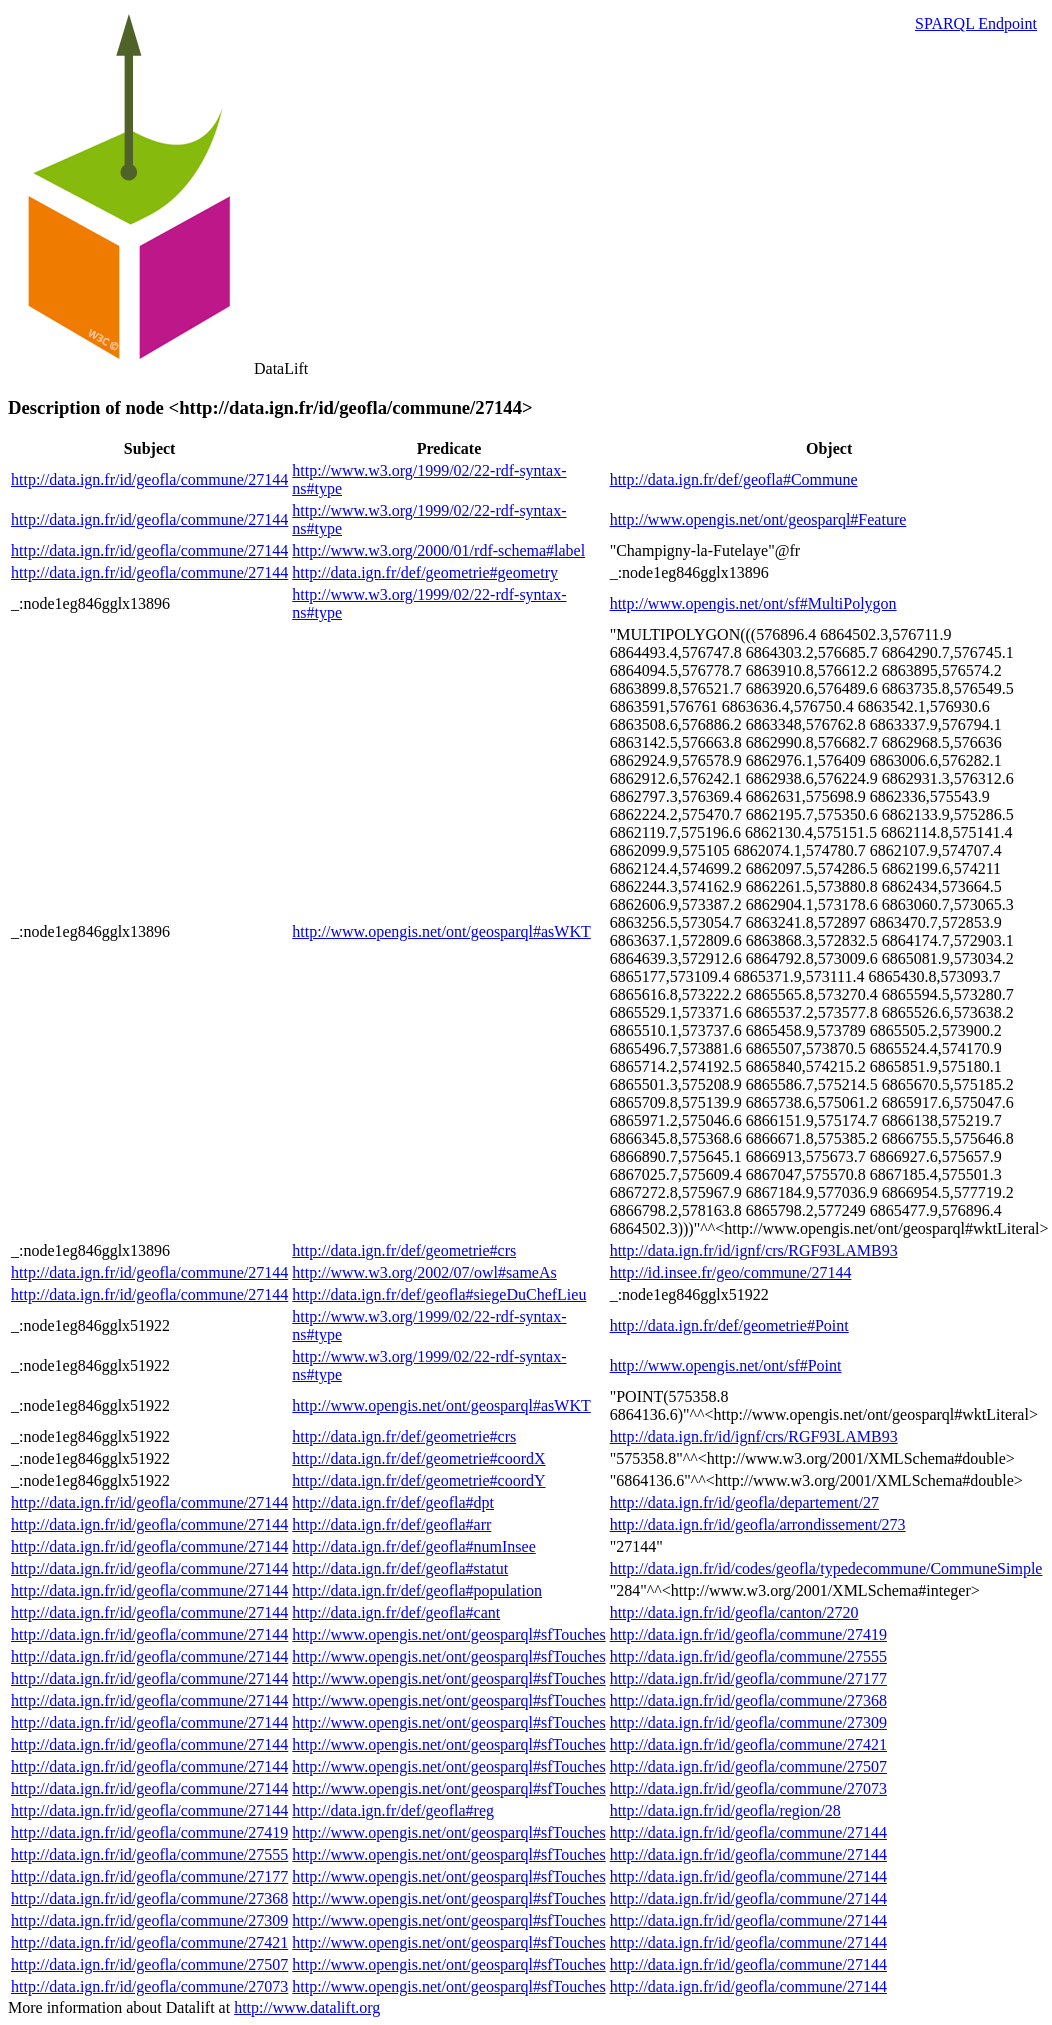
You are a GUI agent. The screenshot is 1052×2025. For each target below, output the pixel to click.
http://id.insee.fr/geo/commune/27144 (731, 1272)
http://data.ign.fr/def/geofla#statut (400, 1568)
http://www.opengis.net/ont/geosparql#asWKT (441, 931)
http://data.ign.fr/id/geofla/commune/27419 (748, 1634)
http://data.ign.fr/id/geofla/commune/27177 (748, 1678)
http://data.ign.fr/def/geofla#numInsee (413, 1546)
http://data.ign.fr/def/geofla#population (417, 1590)
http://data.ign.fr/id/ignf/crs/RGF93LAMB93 (754, 1250)
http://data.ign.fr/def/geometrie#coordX (418, 1458)
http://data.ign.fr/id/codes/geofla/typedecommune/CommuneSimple (826, 1568)
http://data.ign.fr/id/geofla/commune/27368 (748, 1700)
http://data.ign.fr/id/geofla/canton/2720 (734, 1612)
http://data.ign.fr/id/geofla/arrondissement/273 (758, 1524)
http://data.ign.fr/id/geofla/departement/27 (744, 1502)
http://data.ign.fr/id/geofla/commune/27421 (748, 1744)
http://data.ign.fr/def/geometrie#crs (404, 1250)
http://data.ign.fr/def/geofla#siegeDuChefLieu (439, 1294)
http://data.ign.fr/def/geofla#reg (393, 1810)
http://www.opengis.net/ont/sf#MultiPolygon (753, 603)
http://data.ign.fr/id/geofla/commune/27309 (748, 1722)
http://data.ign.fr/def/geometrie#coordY (418, 1480)
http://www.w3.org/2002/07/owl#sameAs (424, 1272)
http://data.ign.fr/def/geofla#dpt (393, 1502)
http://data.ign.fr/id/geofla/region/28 (725, 1810)
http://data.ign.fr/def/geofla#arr (391, 1524)
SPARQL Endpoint (976, 23)
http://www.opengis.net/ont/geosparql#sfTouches (448, 1634)
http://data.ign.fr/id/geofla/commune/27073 (748, 1788)
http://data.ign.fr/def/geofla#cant (396, 1612)
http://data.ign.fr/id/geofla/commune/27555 (748, 1656)
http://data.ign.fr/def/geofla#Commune (734, 479)
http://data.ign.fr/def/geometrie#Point (729, 1325)
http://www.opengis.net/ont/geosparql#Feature (758, 519)
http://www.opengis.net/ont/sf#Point (726, 1365)
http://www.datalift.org (307, 2007)
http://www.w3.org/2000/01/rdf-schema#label (438, 550)
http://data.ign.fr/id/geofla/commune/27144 (149, 479)
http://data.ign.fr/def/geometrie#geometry (425, 572)
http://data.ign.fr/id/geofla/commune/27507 (748, 1766)
